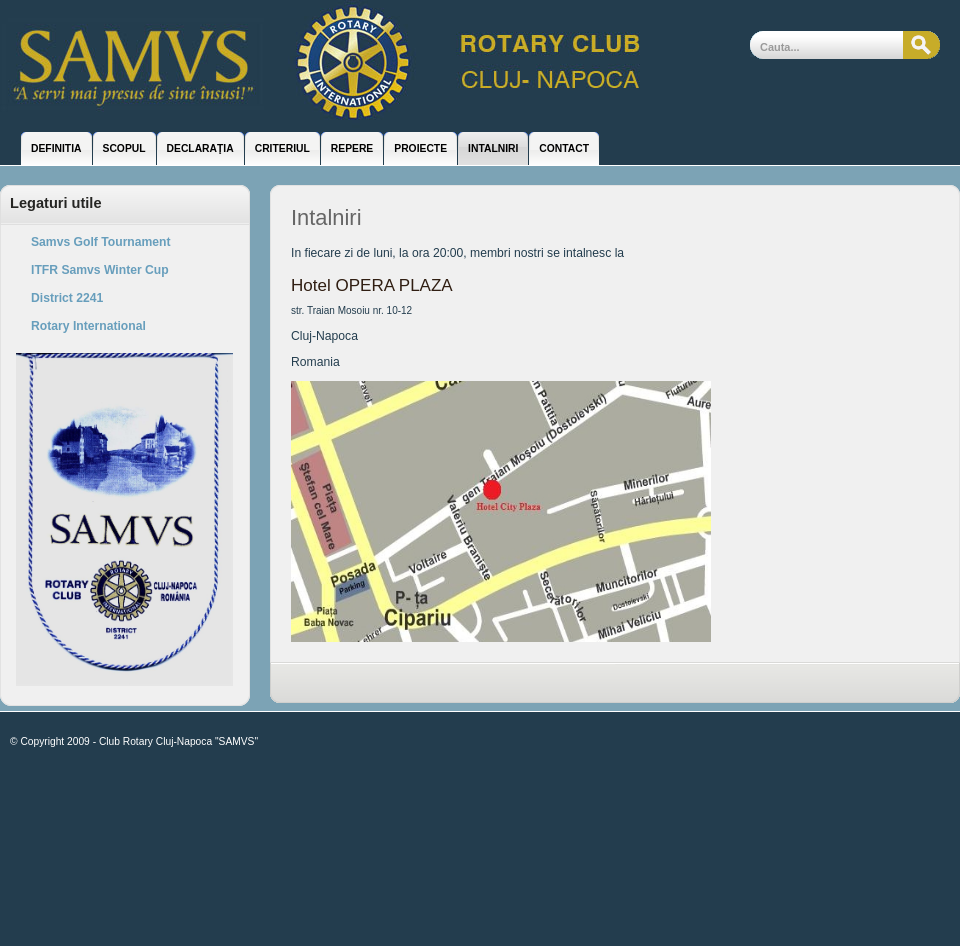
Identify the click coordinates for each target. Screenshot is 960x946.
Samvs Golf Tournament (101, 242)
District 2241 (67, 298)
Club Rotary (335, 64)
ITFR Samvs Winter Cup (100, 270)
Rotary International (88, 326)
